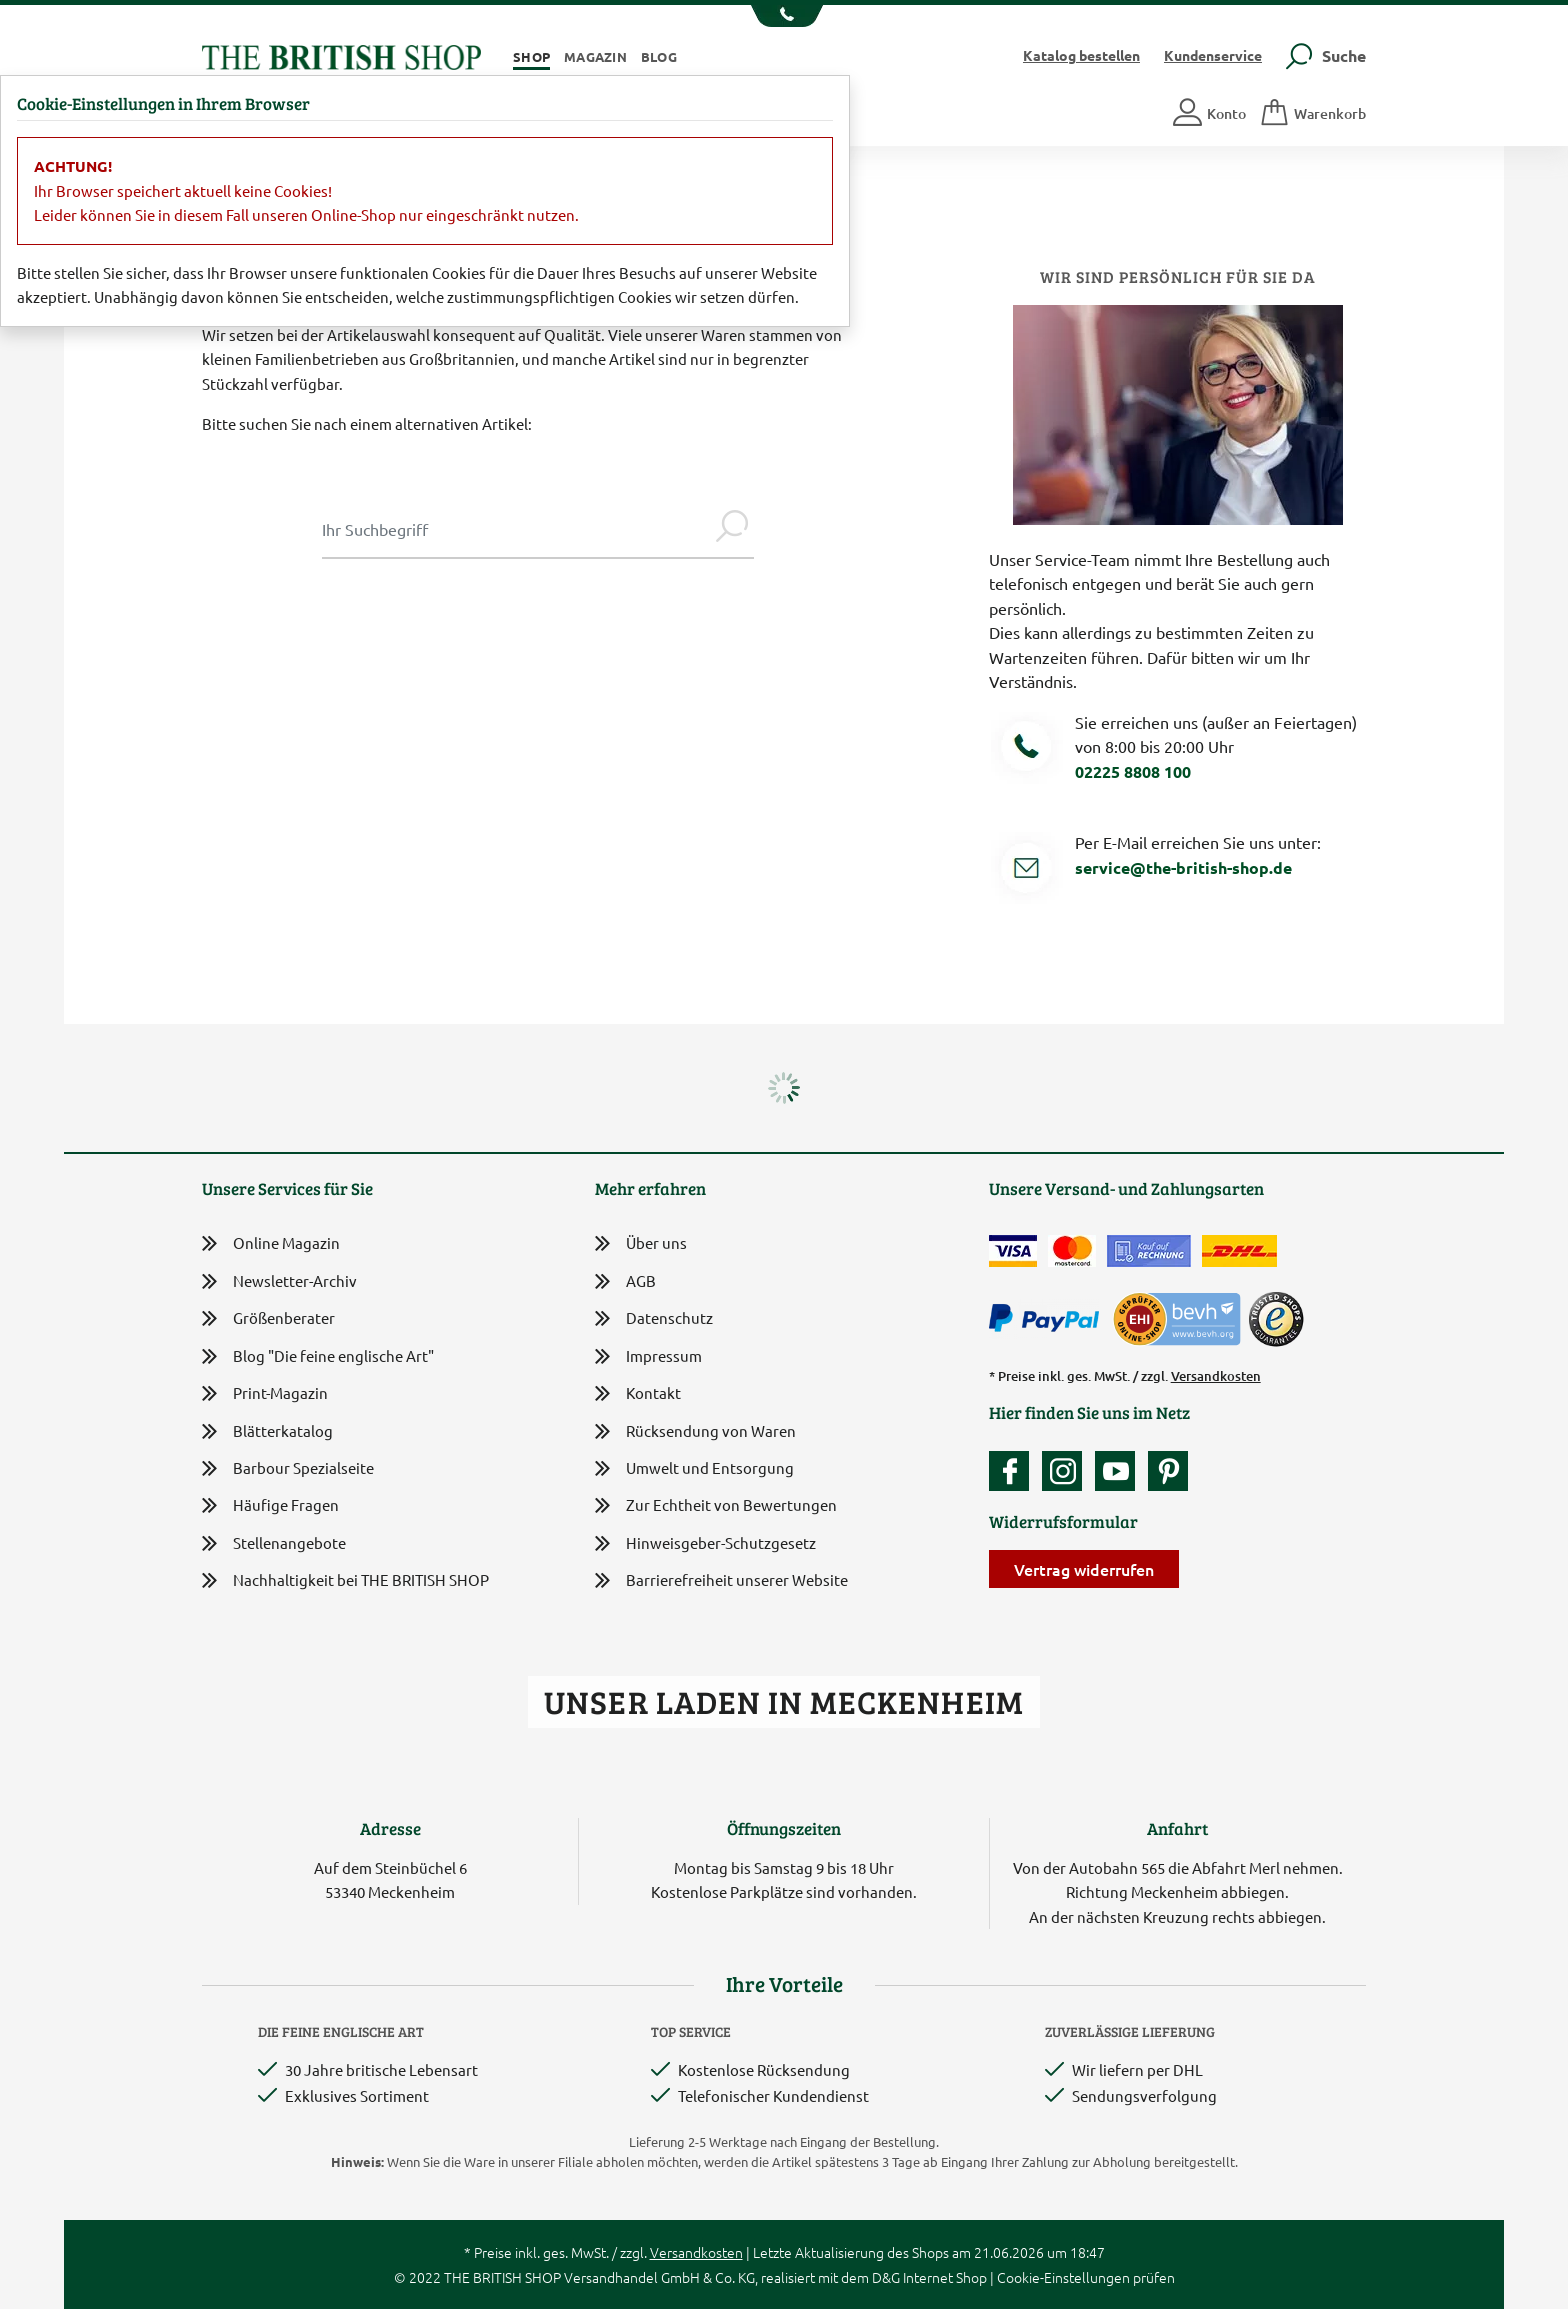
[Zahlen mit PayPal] (1049, 1319)
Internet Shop (945, 2277)
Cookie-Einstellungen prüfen (1086, 2277)
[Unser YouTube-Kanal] (1120, 1471)
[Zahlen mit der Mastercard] (1072, 1251)
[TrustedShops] (1276, 1319)
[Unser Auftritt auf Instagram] (1067, 1471)
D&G (886, 2277)
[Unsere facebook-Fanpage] (1014, 1471)
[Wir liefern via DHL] (1239, 1251)
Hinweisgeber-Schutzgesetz (705, 1544)
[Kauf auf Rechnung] (1149, 1251)
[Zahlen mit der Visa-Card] (1013, 1251)
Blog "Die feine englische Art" (318, 1356)
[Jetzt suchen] (732, 529)
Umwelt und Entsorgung (694, 1469)
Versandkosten (1216, 1376)
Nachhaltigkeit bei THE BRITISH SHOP (345, 1580)
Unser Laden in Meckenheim (783, 1701)
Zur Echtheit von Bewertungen (716, 1506)
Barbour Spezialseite (288, 1468)
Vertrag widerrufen (1084, 1569)
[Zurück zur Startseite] (341, 54)
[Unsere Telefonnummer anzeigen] (784, 16)
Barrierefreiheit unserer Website (721, 1581)
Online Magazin (271, 1243)
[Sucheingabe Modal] (516, 529)
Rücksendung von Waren (695, 1432)
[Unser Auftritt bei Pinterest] (1168, 1471)
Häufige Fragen (270, 1505)
